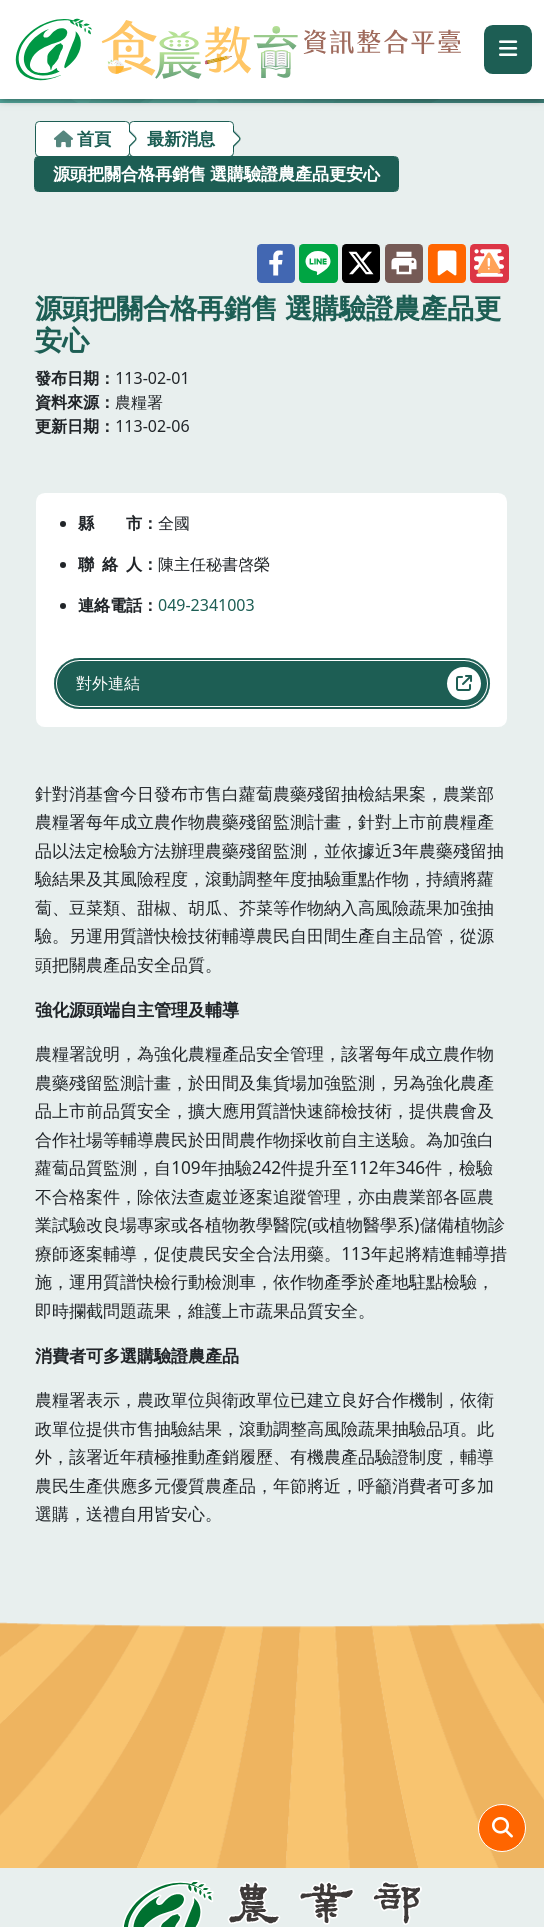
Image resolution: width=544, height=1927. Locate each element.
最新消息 (181, 138)
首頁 (94, 138)
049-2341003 (206, 605)
